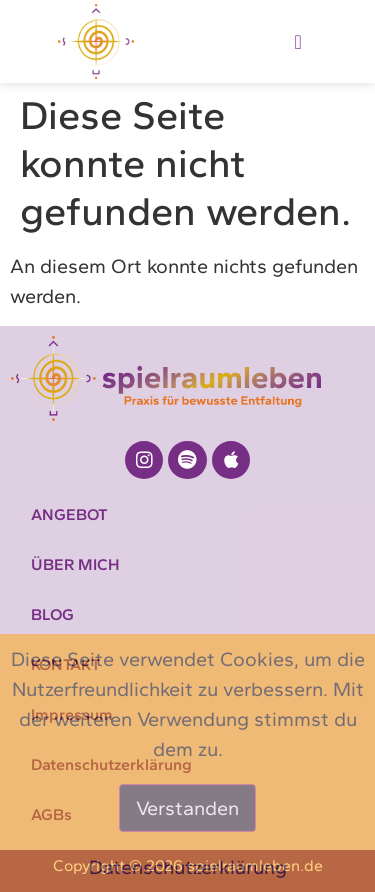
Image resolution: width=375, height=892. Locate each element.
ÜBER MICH (75, 564)
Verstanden (187, 808)
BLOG (52, 614)
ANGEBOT (69, 514)
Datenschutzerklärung (188, 867)
